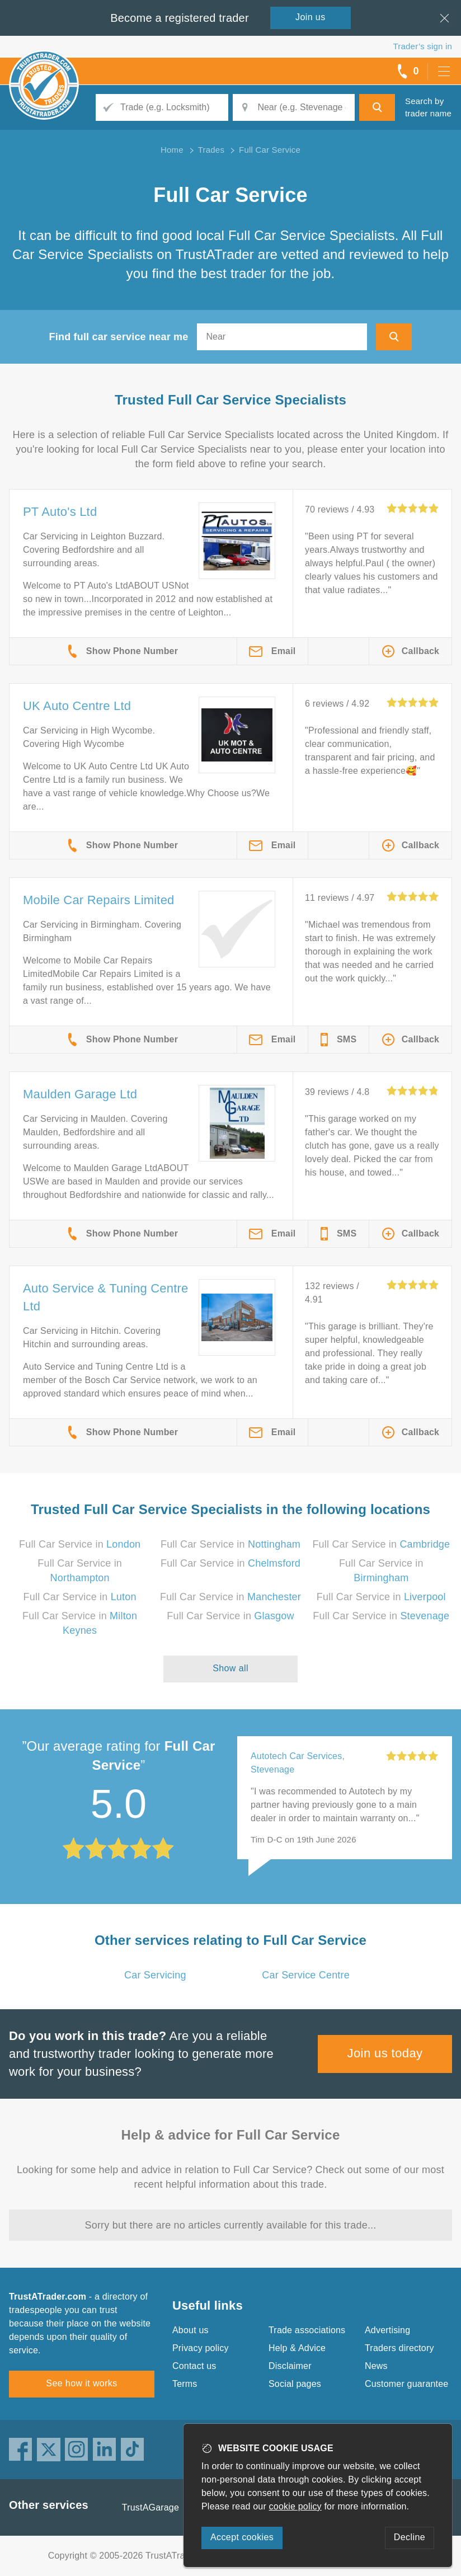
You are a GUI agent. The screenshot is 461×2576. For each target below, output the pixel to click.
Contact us (194, 2366)
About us (190, 2330)
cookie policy (295, 2506)
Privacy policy (200, 2348)
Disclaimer (290, 2366)
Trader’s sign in (422, 46)
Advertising (387, 2330)
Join (310, 17)
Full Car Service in (79, 1544)
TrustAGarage (150, 2507)
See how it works (81, 2383)
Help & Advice (297, 2348)
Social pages (295, 2384)
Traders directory (399, 2348)
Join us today (385, 2053)
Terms (184, 2384)
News (376, 2366)
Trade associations (307, 2330)
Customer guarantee (406, 2384)
